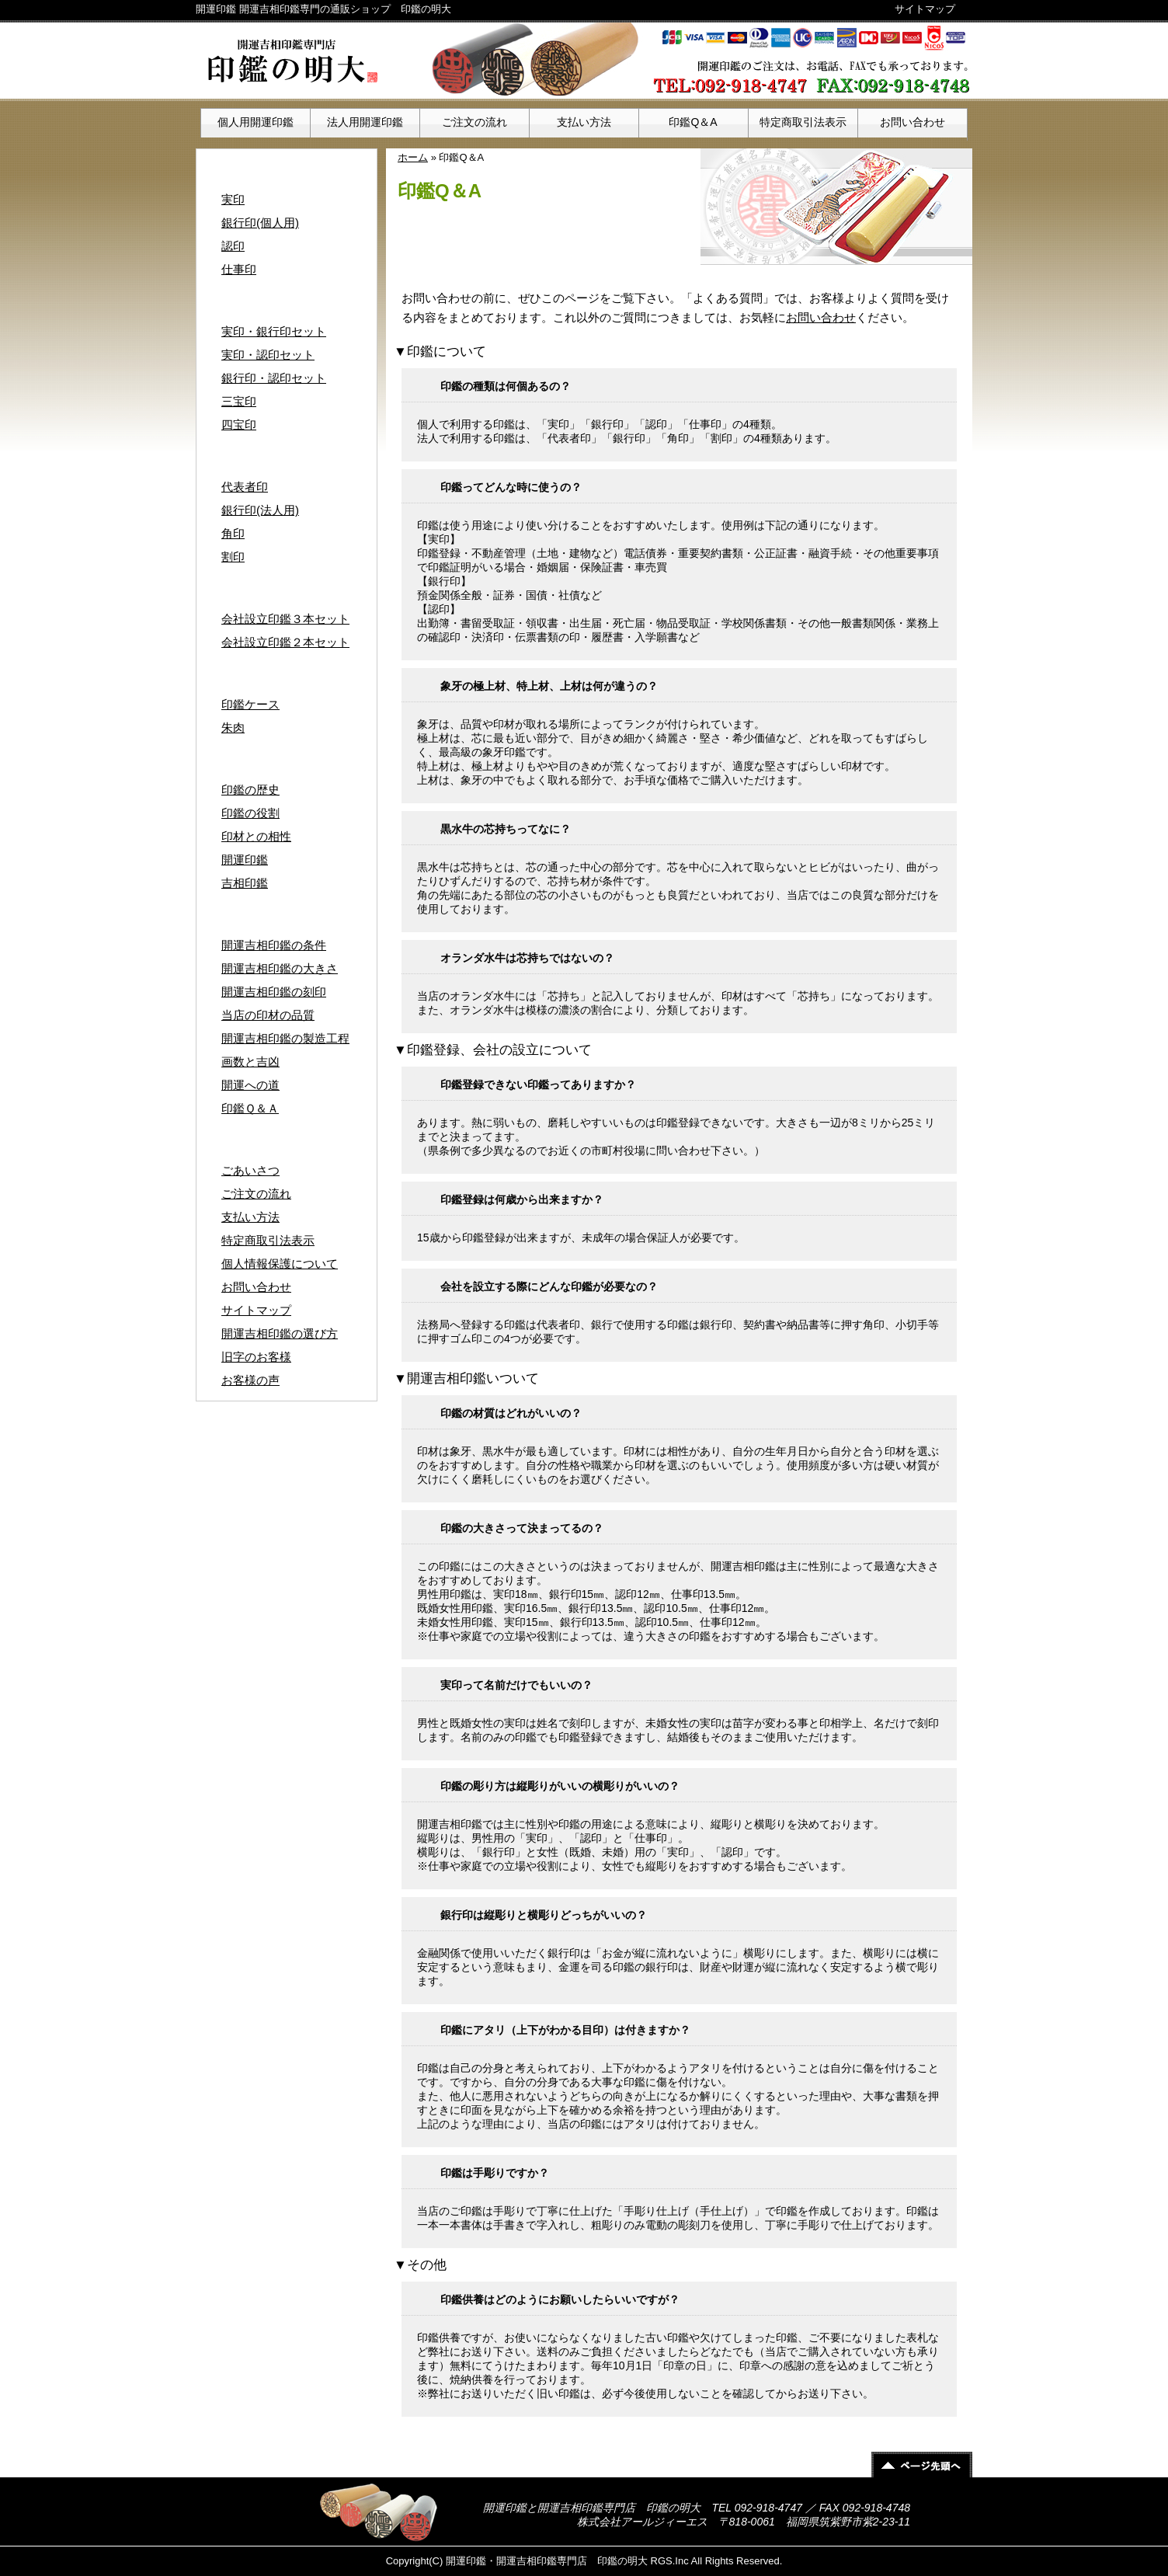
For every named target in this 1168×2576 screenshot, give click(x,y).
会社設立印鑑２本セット (285, 642)
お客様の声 (250, 1380)
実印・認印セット (268, 354)
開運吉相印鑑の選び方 (279, 1333)
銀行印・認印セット (273, 378)
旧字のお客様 (256, 1356)
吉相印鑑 (244, 882)
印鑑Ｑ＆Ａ (250, 1108)
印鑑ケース (250, 704)
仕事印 (238, 269)
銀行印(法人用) (260, 510)
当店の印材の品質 (268, 1015)
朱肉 (233, 727)
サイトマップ (925, 9)
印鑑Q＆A (693, 122)
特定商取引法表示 (803, 122)
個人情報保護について (279, 1263)
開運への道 (250, 1084)
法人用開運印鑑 (365, 122)
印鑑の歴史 (250, 789)
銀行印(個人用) (260, 222)
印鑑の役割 (250, 813)
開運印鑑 (244, 859)
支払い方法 (584, 122)
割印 (233, 556)
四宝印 (238, 424)
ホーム (413, 157)
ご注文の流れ (474, 122)
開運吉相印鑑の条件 (273, 945)
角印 (233, 533)
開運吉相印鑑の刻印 (273, 991)
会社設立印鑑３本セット (285, 618)
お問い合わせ (912, 122)
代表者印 (244, 486)
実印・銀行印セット (273, 331)
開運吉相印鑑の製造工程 (285, 1038)
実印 (233, 199)
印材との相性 (256, 836)
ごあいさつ (250, 1170)
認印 (233, 245)
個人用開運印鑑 (255, 122)
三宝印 (238, 401)
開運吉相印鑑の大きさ (279, 968)
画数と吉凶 (250, 1061)
